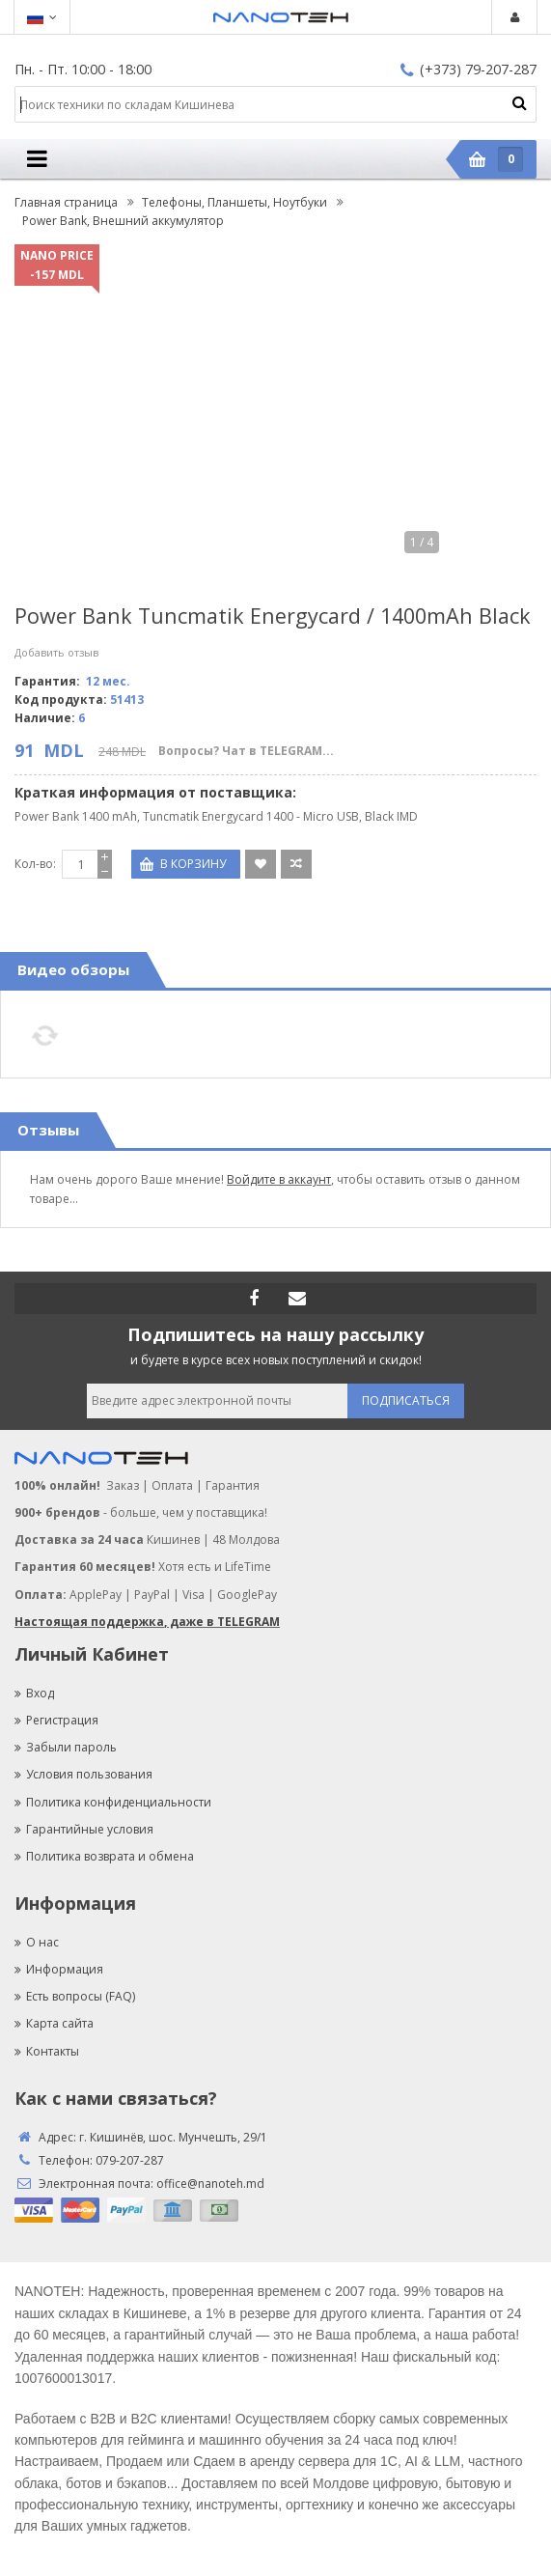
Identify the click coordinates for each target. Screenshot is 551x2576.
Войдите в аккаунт (279, 1179)
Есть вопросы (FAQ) (74, 1996)
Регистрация (56, 1720)
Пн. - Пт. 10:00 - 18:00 (83, 69)
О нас (36, 1942)
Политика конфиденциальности (112, 1802)
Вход (34, 1693)
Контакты (46, 2051)
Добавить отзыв (56, 652)
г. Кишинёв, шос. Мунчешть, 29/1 (173, 2137)
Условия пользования (83, 1774)
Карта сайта (54, 2023)
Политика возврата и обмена (104, 1856)
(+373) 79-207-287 (468, 69)
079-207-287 (130, 2160)
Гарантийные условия (83, 1829)
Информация (58, 1969)
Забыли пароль (65, 1747)
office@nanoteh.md (210, 2183)
